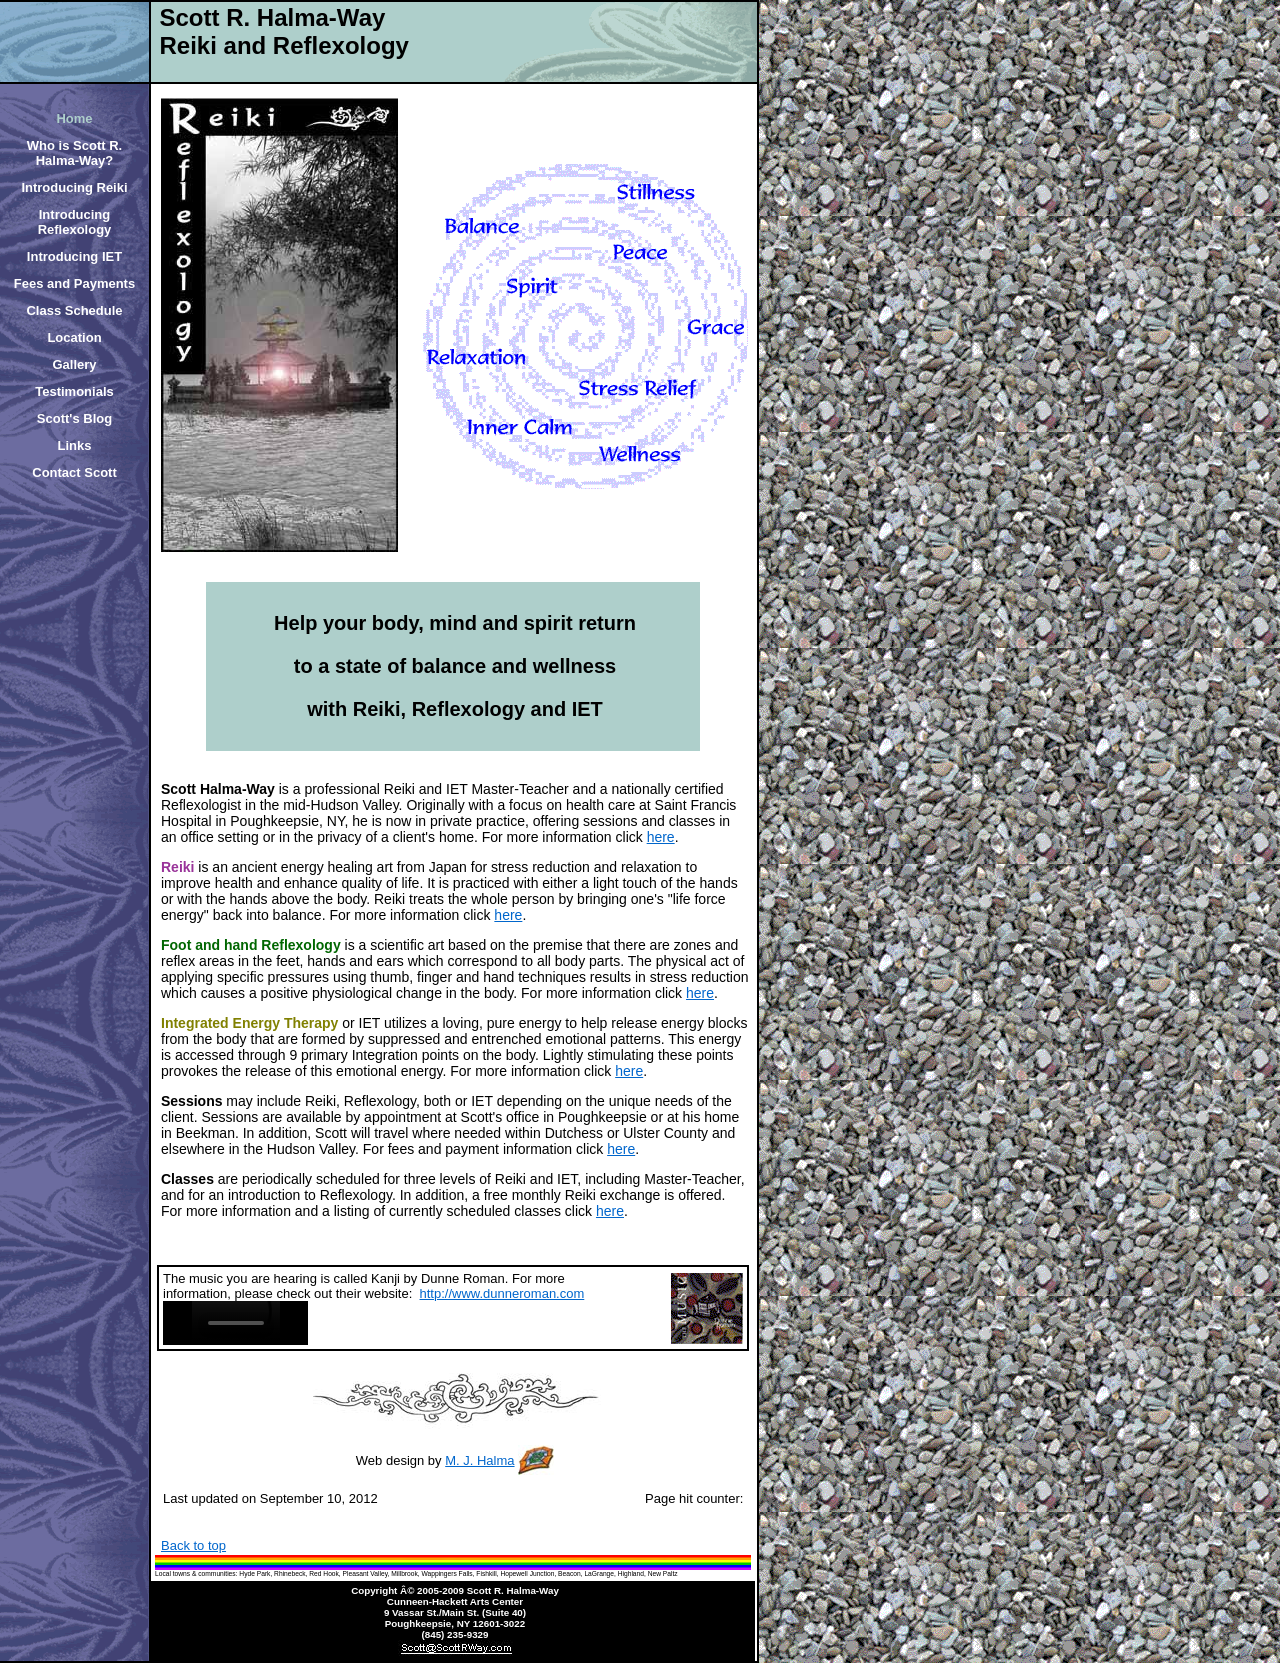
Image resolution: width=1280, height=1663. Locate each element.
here (661, 837)
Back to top (193, 1545)
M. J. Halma (479, 1460)
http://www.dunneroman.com (502, 1293)
